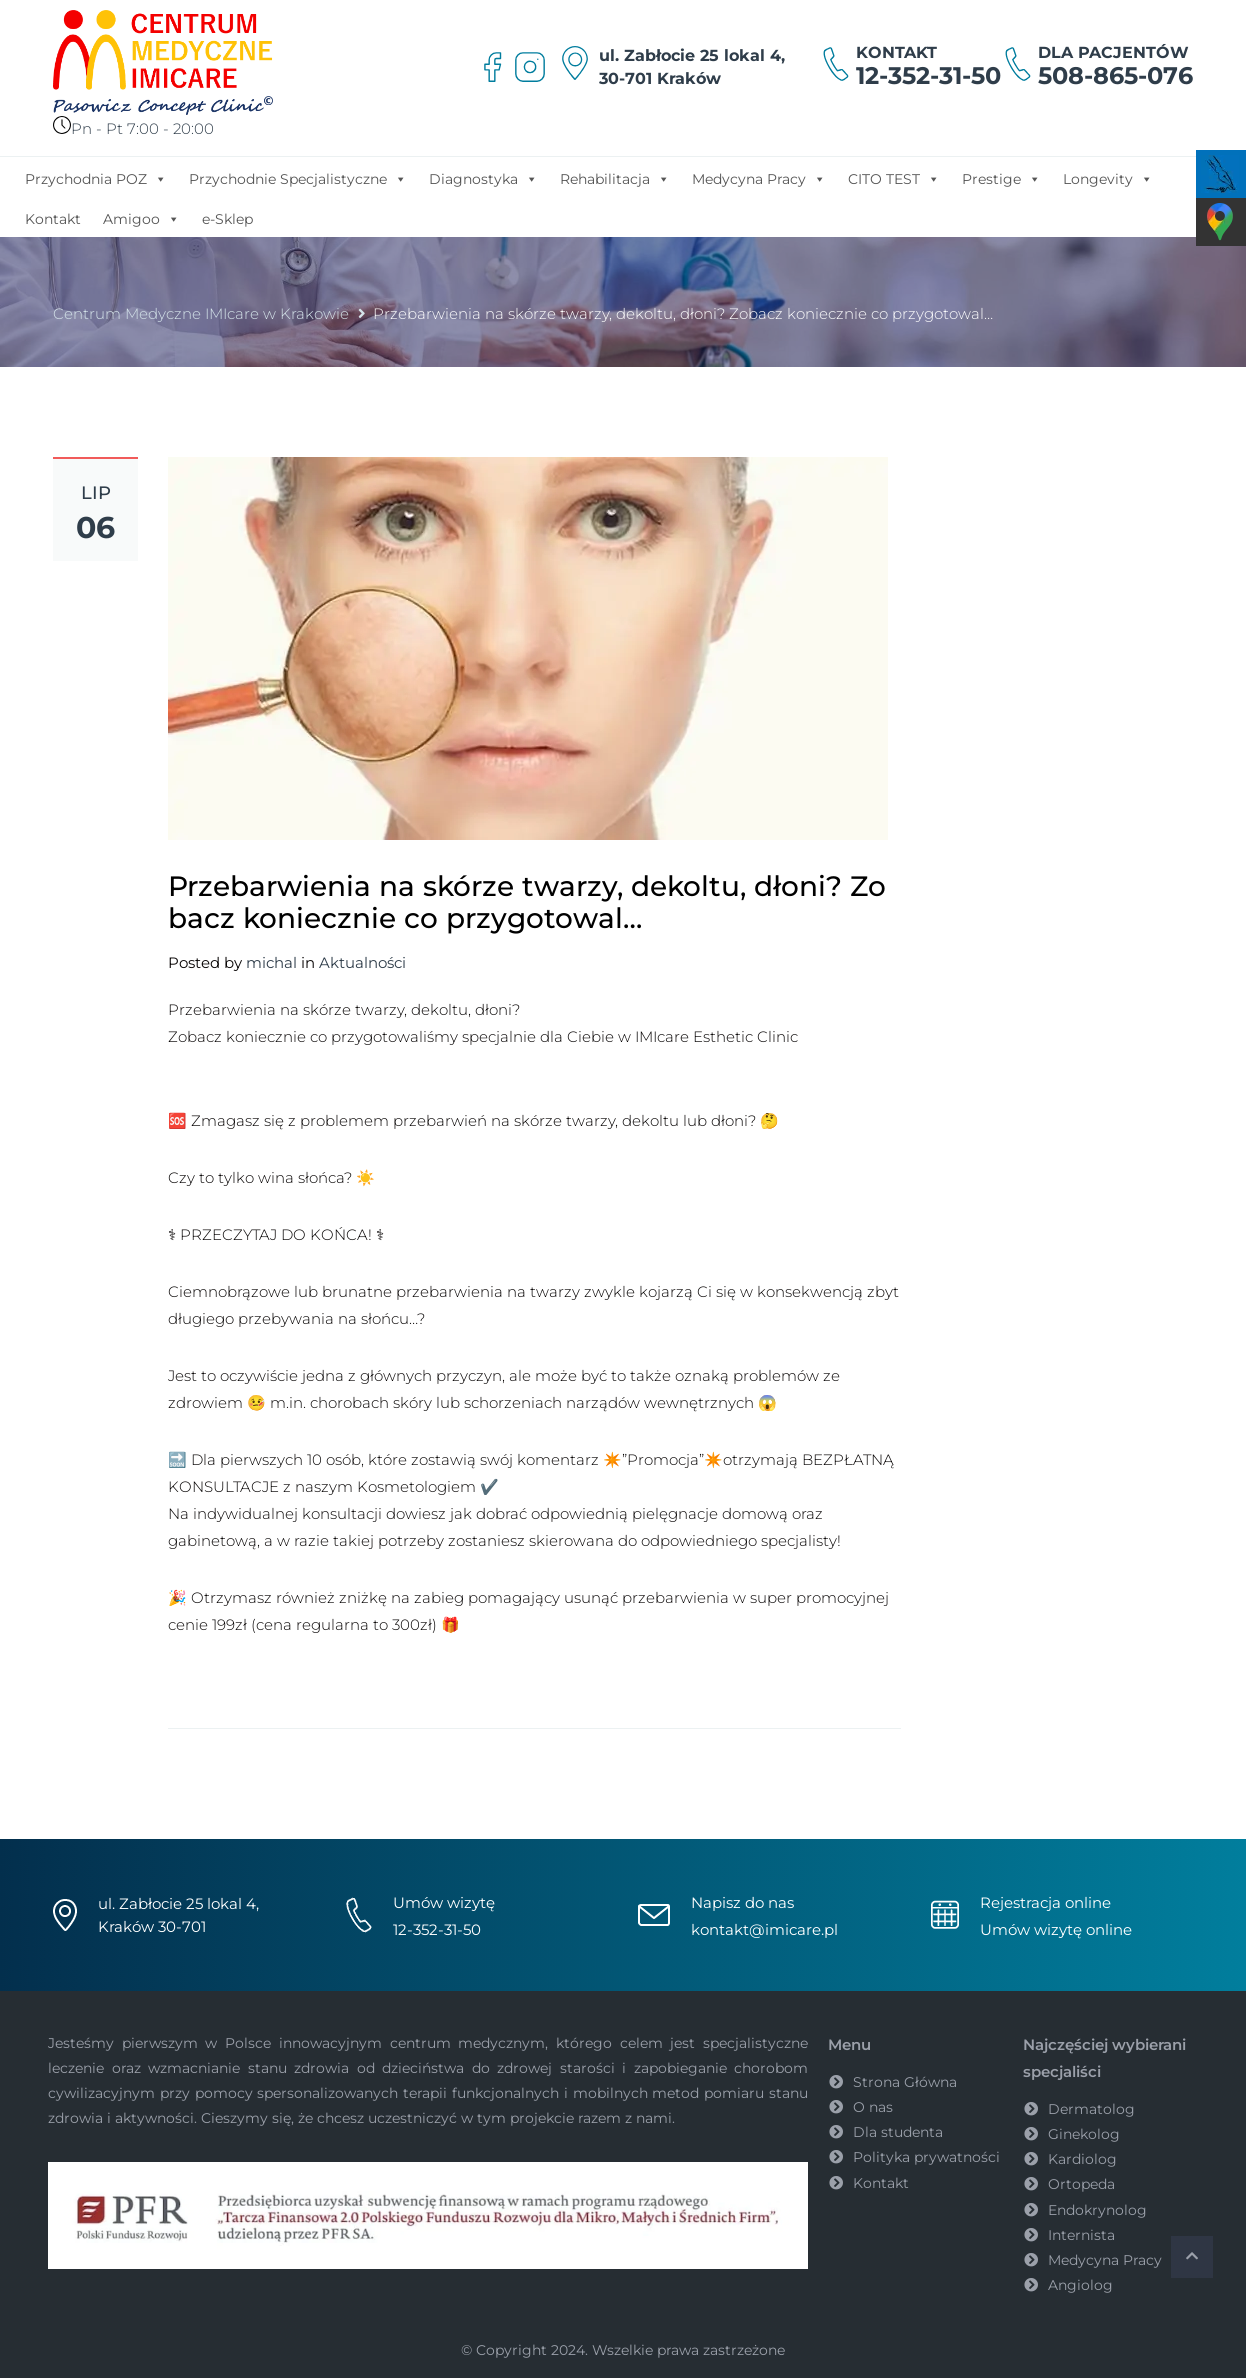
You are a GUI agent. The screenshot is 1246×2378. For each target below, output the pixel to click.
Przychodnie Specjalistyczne (298, 178)
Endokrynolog (1097, 2210)
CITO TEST (894, 178)
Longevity (1108, 178)
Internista (1081, 2235)
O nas (873, 2107)
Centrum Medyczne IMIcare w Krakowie (201, 313)
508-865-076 (1115, 75)
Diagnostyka (483, 178)
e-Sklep (227, 219)
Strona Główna (905, 2082)
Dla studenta (898, 2132)
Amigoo (141, 218)
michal (271, 962)
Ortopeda (1081, 2184)
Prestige (1001, 178)
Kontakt (53, 219)
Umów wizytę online (1056, 1929)
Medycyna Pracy (759, 178)
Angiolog (1080, 2285)
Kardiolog (1082, 2159)
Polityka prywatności (926, 2157)
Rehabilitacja (615, 178)
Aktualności (362, 962)
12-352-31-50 (928, 75)
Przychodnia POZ (96, 178)
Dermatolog (1091, 2109)
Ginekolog (1084, 2134)
